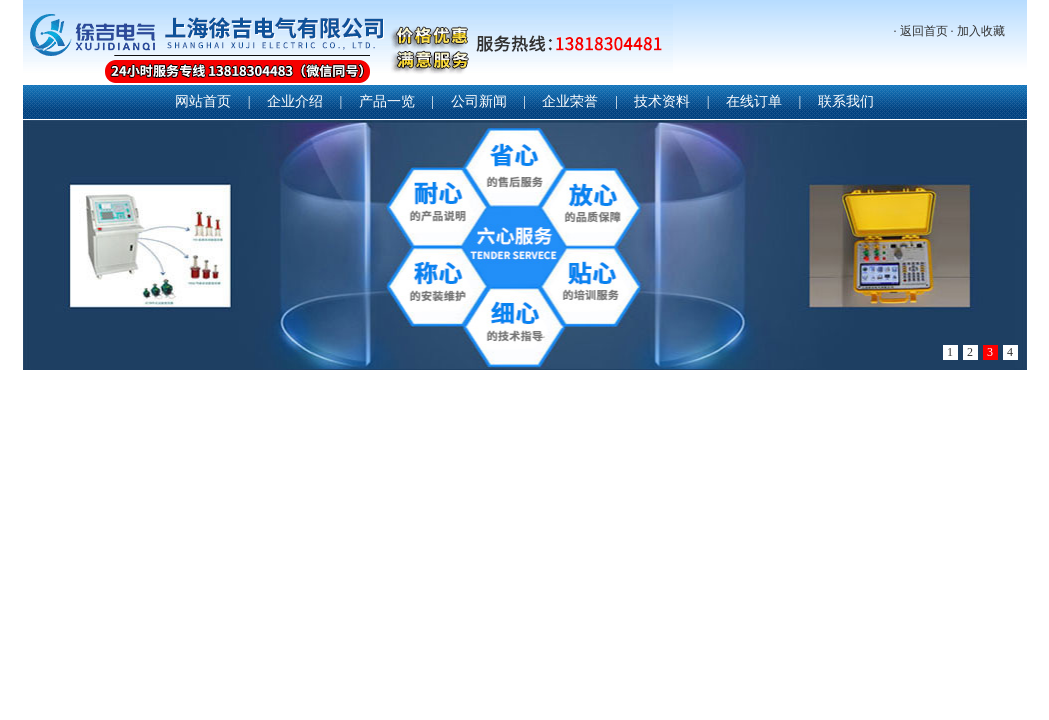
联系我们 (846, 101)
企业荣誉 (570, 101)
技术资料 (662, 101)
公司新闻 (479, 101)
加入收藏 (981, 31)
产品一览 (387, 101)
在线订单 (754, 101)
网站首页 (203, 101)
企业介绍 (295, 101)
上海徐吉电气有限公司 (348, 44)
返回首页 (924, 31)
